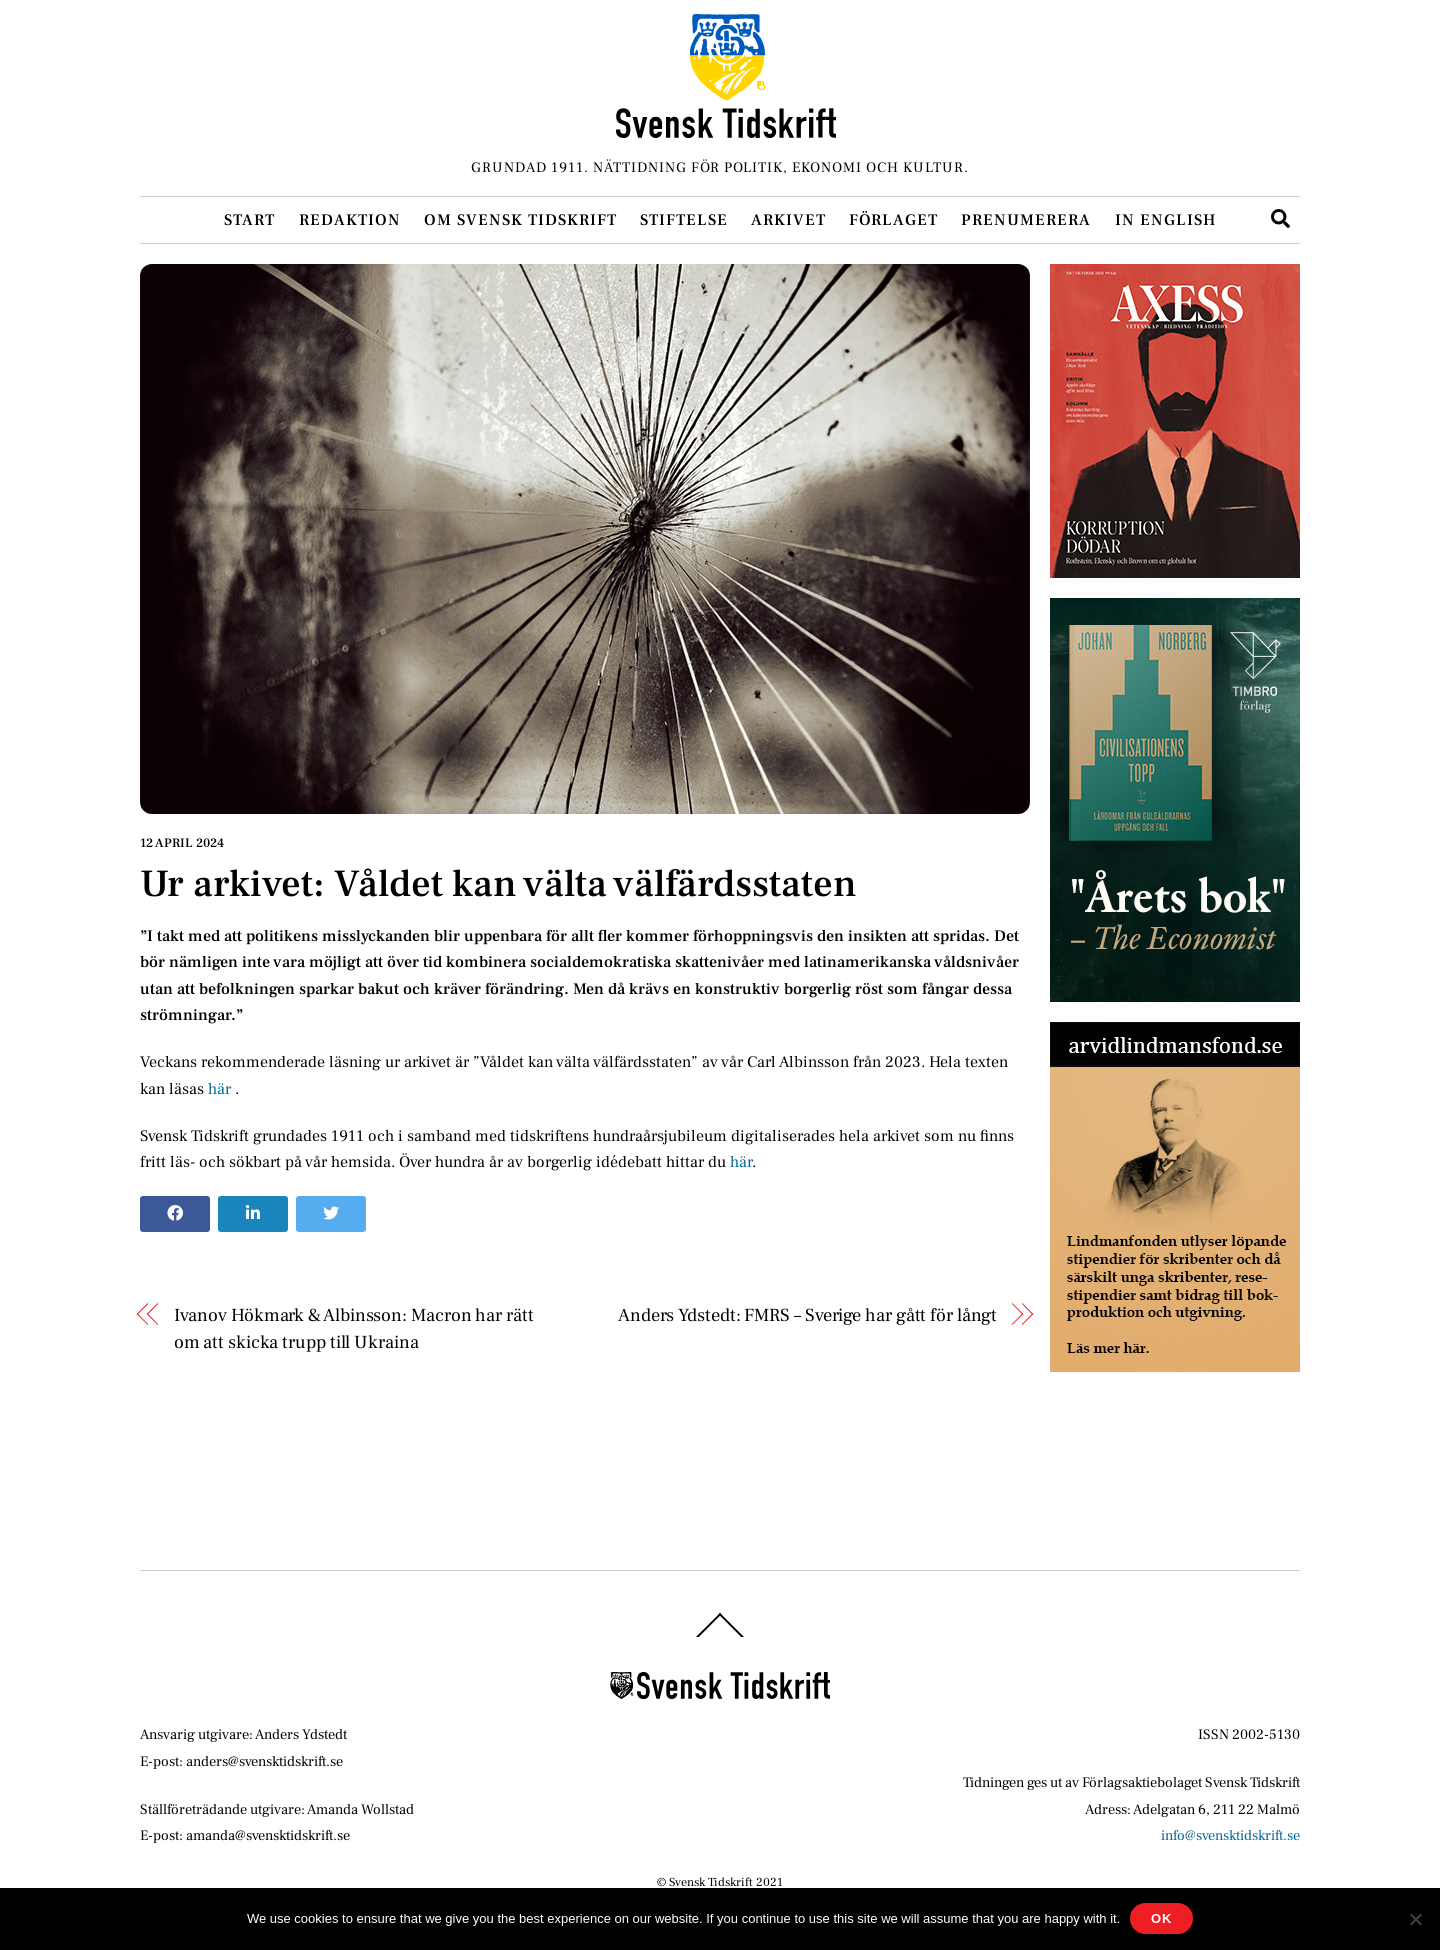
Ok (1161, 1918)
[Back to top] (720, 1637)
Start (249, 220)
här (221, 1089)
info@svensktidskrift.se (1230, 1835)
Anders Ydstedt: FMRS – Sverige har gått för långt (807, 1315)
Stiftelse (684, 220)
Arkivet (788, 220)
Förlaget (893, 220)
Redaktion (350, 220)
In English (1165, 220)
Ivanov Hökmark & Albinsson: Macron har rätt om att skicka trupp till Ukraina (354, 1328)
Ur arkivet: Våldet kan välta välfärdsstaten (498, 884)
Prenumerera (1026, 220)
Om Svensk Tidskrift (520, 220)
